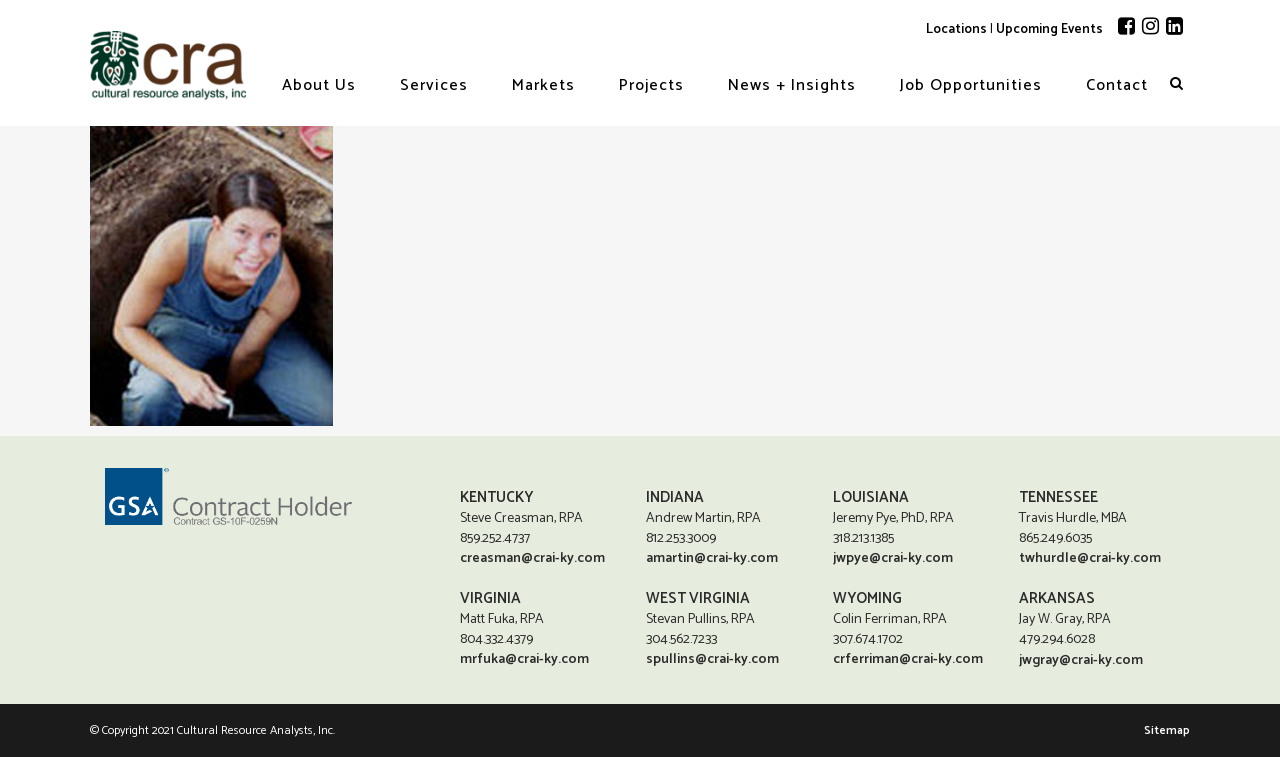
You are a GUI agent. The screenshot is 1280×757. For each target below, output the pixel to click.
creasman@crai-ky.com (532, 557)
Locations (956, 29)
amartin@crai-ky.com (712, 557)
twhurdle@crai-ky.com (1090, 557)
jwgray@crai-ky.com (1081, 660)
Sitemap (1167, 730)
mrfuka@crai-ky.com (524, 658)
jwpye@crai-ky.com (893, 557)
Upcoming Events (1049, 29)
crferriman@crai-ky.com (908, 658)
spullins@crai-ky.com (712, 658)
